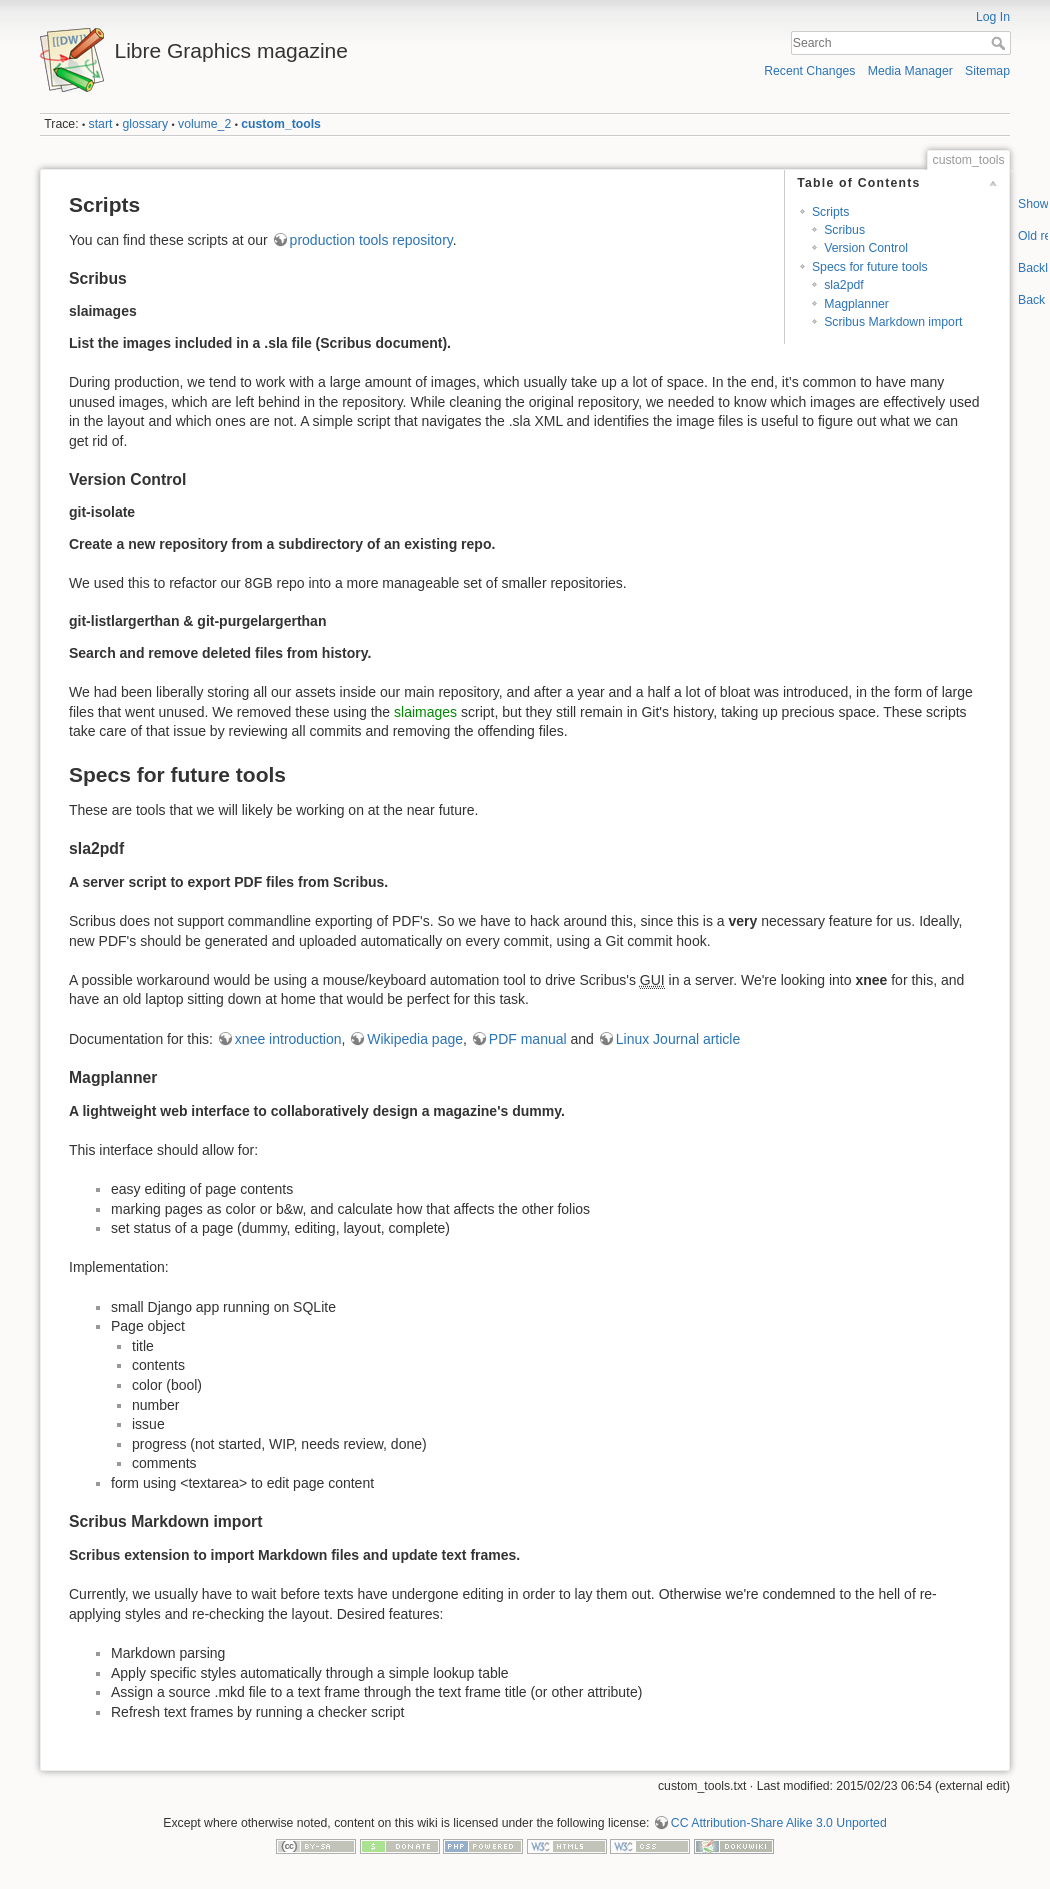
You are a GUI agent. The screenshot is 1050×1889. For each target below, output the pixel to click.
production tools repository (371, 240)
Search (1000, 43)
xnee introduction (288, 1039)
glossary (145, 124)
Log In (993, 17)
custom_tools (281, 124)
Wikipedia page (415, 1039)
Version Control (866, 248)
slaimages (425, 712)
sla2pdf (844, 285)
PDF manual (528, 1039)
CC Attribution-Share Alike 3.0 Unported (779, 1823)
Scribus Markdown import (893, 322)
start (101, 124)
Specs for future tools (870, 267)
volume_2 (204, 124)
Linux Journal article (678, 1039)
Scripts (830, 212)
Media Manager (910, 71)
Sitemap (987, 71)
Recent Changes (809, 71)
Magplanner (856, 304)
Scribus (844, 230)
